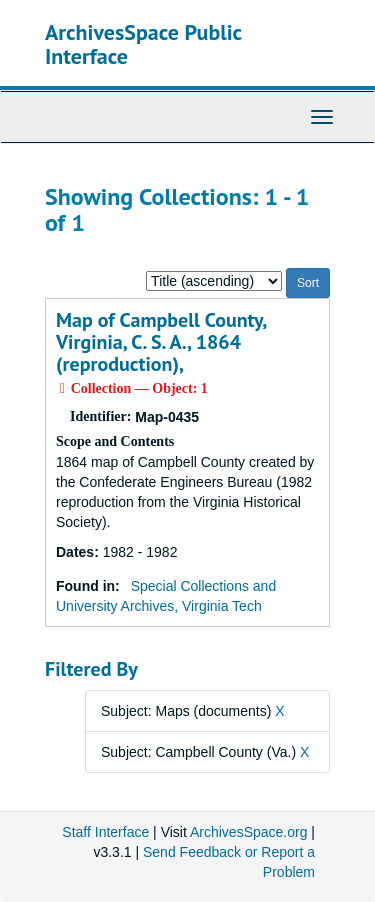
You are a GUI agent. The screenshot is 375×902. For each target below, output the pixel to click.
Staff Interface (105, 832)
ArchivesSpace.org (249, 832)
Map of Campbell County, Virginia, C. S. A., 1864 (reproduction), (161, 342)
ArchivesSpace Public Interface (143, 44)
